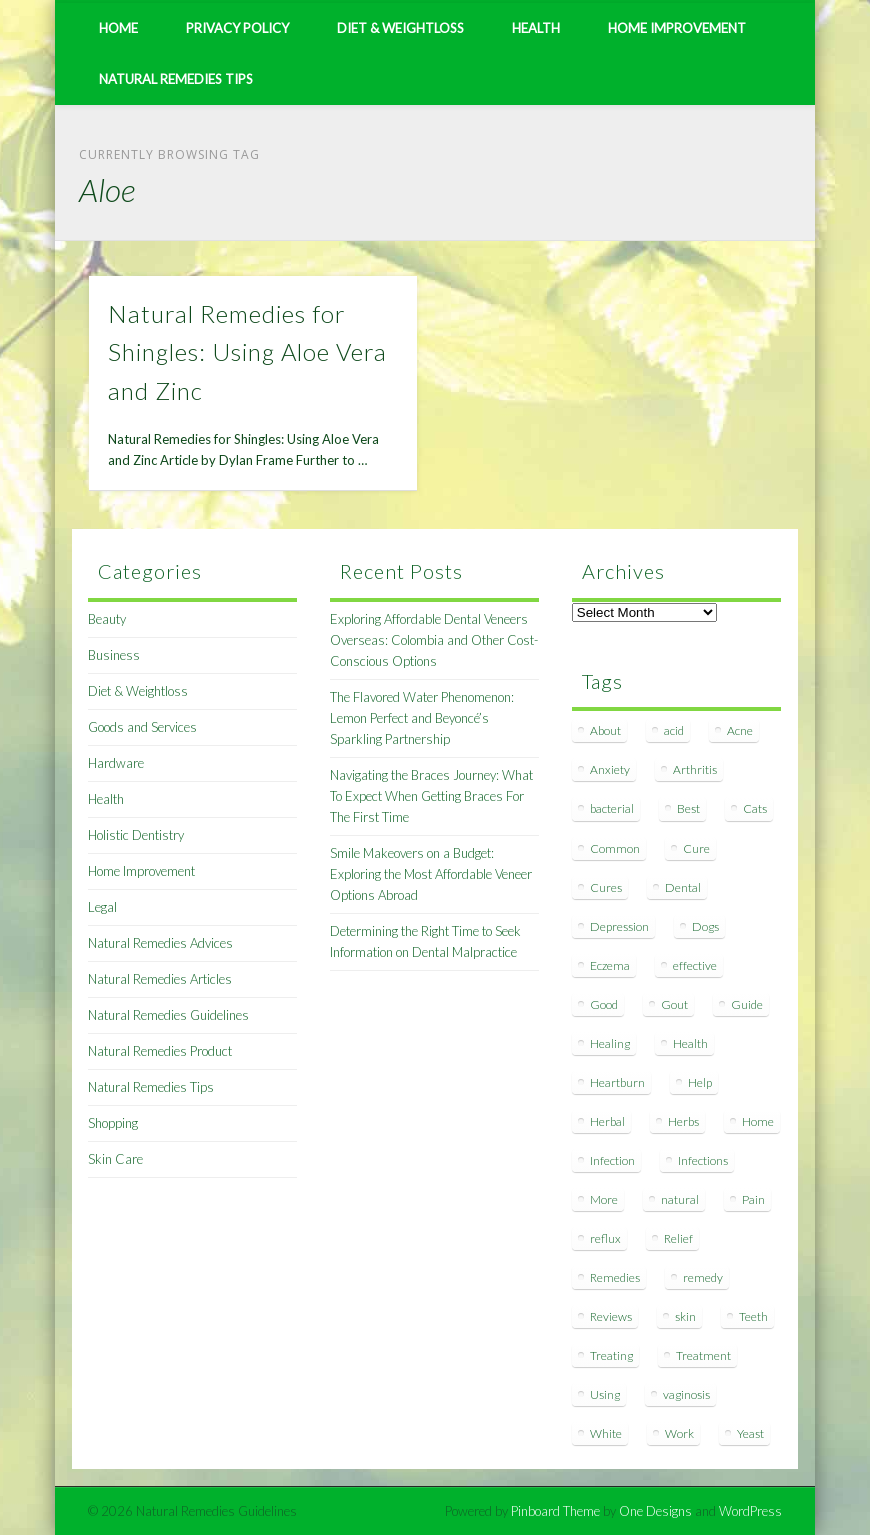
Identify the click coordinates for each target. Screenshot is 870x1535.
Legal (102, 907)
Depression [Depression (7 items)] (619, 926)
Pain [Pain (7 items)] (753, 1199)
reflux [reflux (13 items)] (605, 1238)
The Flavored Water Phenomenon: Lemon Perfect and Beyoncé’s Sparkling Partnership (422, 718)
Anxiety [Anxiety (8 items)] (610, 769)
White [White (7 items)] (606, 1433)
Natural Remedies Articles (160, 979)
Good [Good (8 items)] (604, 1004)
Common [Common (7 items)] (615, 848)
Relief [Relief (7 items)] (678, 1238)
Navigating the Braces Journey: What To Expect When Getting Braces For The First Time (431, 796)
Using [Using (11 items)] (605, 1394)
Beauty (107, 619)
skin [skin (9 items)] (685, 1316)
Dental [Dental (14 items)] (683, 887)
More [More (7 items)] (604, 1199)
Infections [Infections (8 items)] (703, 1160)
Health (536, 28)
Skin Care (115, 1159)
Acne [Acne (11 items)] (740, 730)
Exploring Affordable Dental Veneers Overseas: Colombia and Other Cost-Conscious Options (434, 640)
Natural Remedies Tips (176, 79)
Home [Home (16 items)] (758, 1121)
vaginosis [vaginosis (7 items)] (686, 1394)
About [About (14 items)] (605, 730)
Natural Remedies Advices (160, 943)
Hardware (116, 763)
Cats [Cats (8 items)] (755, 808)
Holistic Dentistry (136, 835)
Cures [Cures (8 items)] (606, 887)
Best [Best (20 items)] (688, 808)
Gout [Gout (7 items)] (674, 1004)
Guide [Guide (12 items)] (747, 1004)
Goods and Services (142, 727)
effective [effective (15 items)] (695, 965)
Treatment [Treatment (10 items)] (703, 1355)
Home (118, 28)
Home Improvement (677, 28)
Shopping (113, 1123)
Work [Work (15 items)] (679, 1433)
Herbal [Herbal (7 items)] (607, 1121)
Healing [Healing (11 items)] (610, 1043)
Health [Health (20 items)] (690, 1043)
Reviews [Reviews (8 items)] (611, 1316)
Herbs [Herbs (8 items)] (683, 1121)
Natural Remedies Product (160, 1051)
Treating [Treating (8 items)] (611, 1355)
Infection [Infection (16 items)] (612, 1160)
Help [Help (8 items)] (700, 1082)
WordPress (750, 1511)
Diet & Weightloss (400, 28)
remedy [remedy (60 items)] (703, 1277)
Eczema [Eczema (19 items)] (610, 965)
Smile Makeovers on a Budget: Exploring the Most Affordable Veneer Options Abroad (431, 874)
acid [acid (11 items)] (674, 730)
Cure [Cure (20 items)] (696, 848)
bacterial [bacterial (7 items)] (612, 808)
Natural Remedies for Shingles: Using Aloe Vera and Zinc (247, 352)
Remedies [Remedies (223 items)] (615, 1277)
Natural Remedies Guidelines (168, 1015)
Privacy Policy (237, 28)
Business (114, 655)
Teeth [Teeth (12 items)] (753, 1316)
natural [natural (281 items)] (680, 1199)
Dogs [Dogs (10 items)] (705, 926)
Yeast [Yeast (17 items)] (750, 1433)
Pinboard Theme (555, 1511)
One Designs (655, 1511)
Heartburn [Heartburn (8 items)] (617, 1082)
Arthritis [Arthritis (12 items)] (695, 769)
